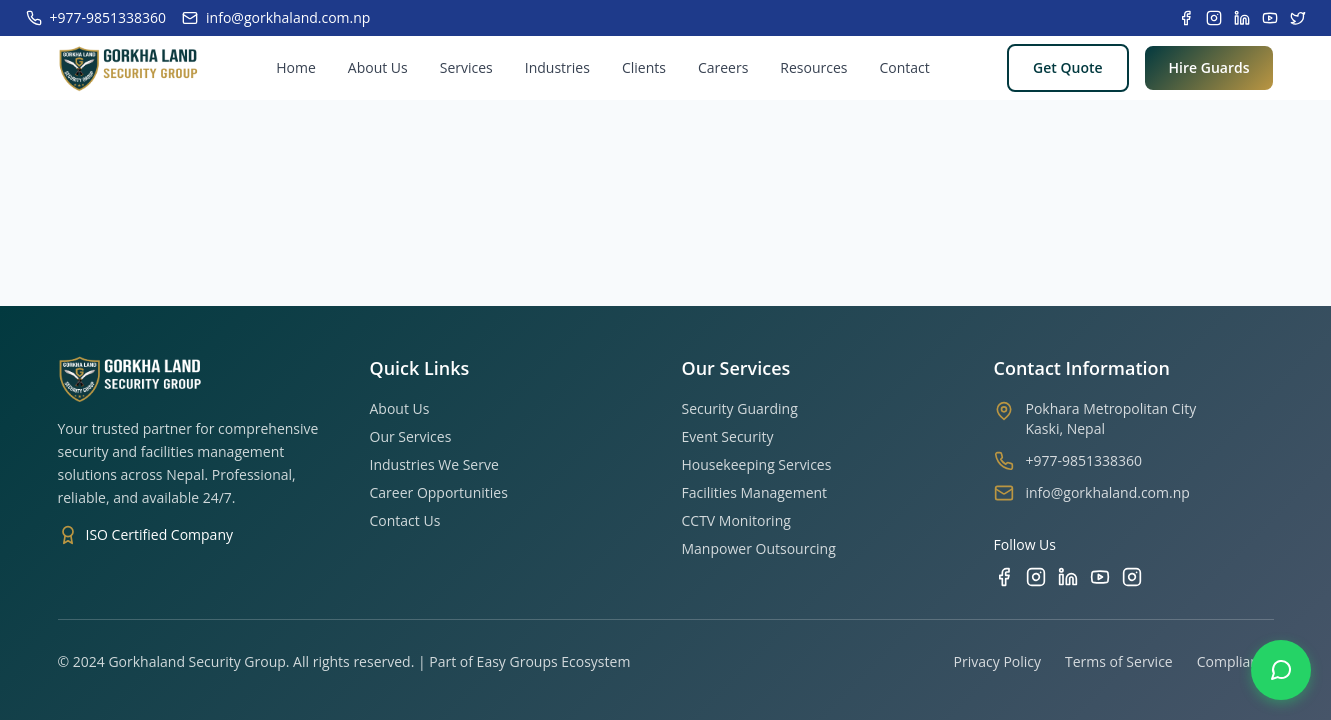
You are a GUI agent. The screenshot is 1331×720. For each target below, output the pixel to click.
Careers (723, 67)
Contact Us (405, 520)
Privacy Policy (997, 661)
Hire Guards (1209, 67)
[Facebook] (1004, 577)
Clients (644, 67)
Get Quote (1067, 67)
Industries (557, 67)
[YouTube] (1100, 577)
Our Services (411, 436)
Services (466, 67)
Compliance (1235, 661)
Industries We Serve (434, 464)
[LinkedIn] (1068, 577)
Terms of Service (1119, 661)
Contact (904, 67)
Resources (813, 67)
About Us (378, 67)
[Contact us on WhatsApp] (1281, 670)
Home (296, 67)
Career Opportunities (439, 492)
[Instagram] (1036, 577)
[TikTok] (1132, 577)
